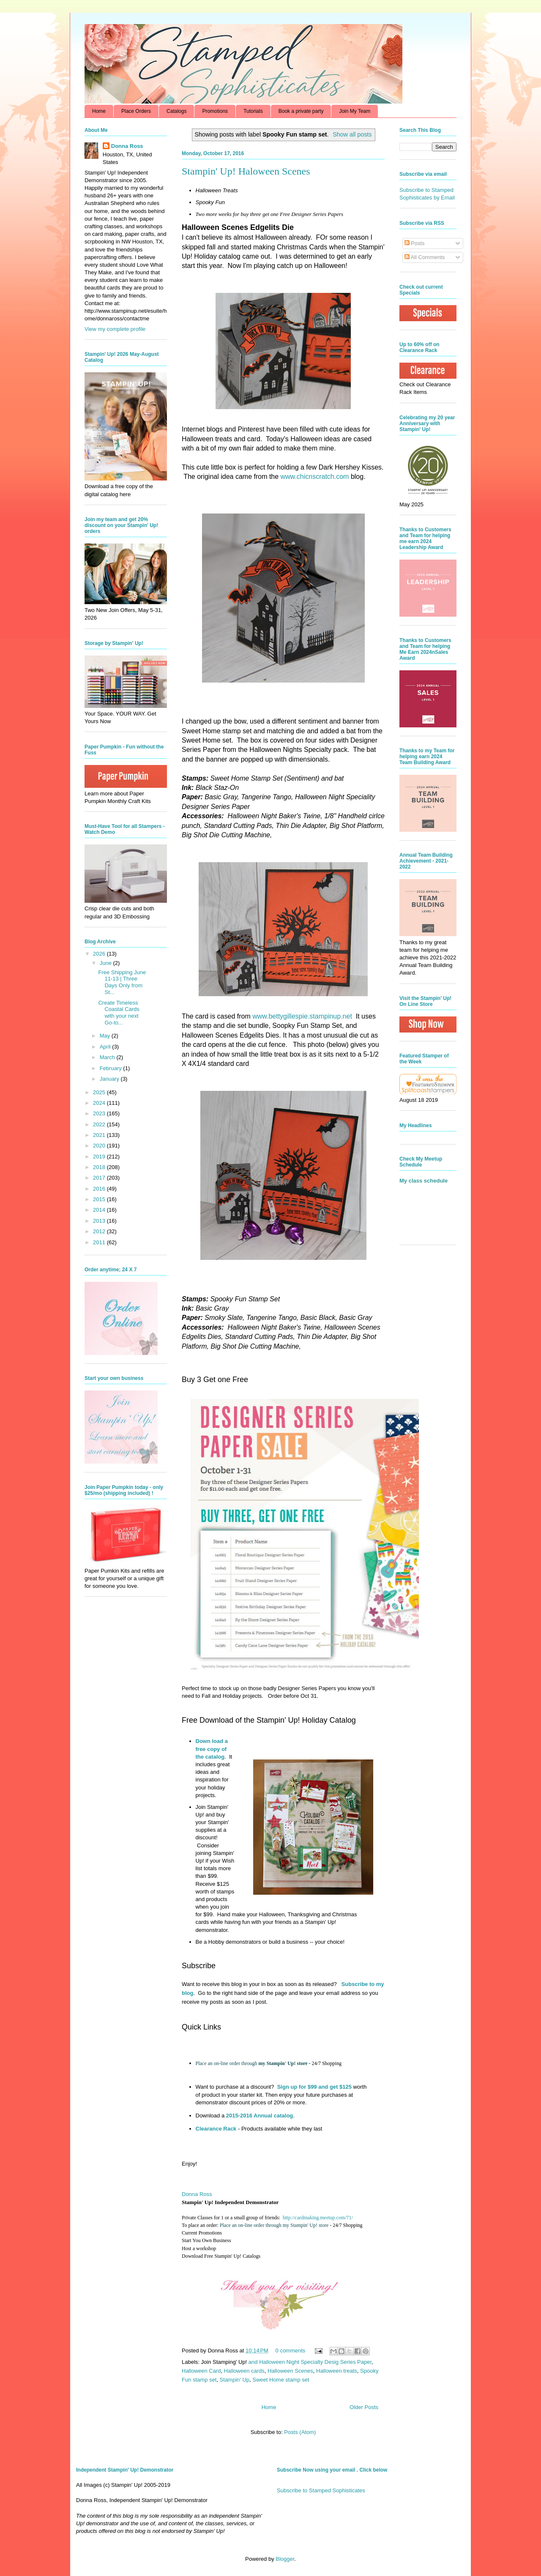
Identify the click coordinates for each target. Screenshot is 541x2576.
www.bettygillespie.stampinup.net (302, 1016)
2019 (100, 1156)
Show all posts (352, 134)
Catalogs (176, 111)
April (106, 1047)
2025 (100, 1092)
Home (99, 111)
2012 (100, 1231)
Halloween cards (244, 2371)
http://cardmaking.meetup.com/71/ (318, 2218)
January (110, 1079)
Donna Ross (197, 2194)
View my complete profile (115, 329)
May (106, 1036)
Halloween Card (201, 2371)
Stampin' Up (234, 2380)
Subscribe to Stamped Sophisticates (321, 2490)
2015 (100, 1199)
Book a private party (301, 111)
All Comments (424, 257)
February (111, 1068)
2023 (100, 1113)
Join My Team (354, 111)
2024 (100, 1103)
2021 (100, 1135)
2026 (100, 954)
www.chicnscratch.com (315, 476)
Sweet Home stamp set (280, 2380)
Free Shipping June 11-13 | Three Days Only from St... (122, 982)
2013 (100, 1221)
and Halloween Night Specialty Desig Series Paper (310, 2362)
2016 (100, 1189)
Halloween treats (336, 2371)
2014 (100, 1210)
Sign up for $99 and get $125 (314, 2087)
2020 (100, 1145)
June (106, 963)
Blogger (285, 2559)
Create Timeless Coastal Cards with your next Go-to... (118, 1013)
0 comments (291, 2350)
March (108, 1057)
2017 (100, 1178)
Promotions (215, 111)
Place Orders (136, 111)
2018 (100, 1167)
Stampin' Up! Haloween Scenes (246, 171)
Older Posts (364, 2407)
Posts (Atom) (300, 2432)
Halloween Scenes (290, 2371)
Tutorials (253, 111)
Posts (414, 243)
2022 (100, 1124)
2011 (100, 1242)
